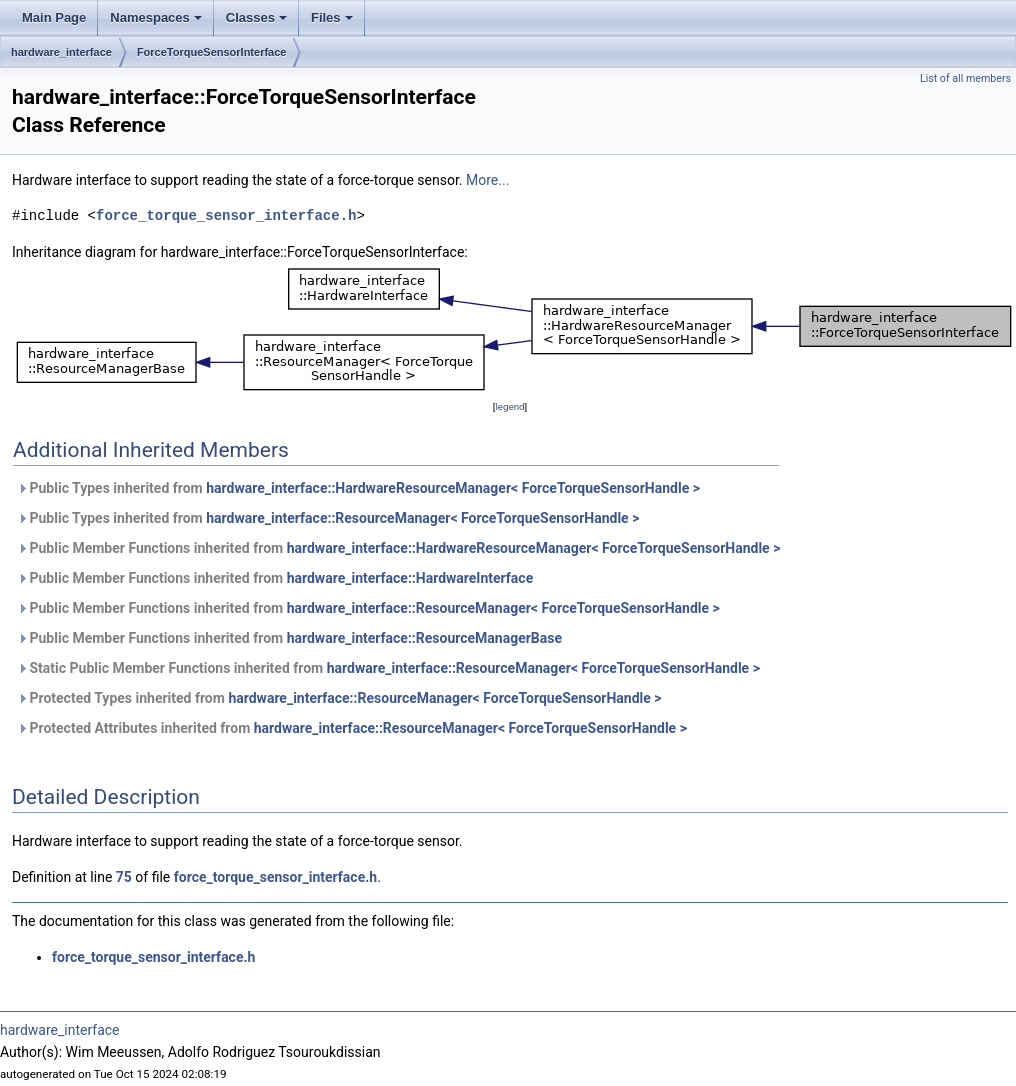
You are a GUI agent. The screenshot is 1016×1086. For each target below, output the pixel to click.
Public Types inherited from (358, 488)
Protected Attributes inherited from (352, 728)
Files (332, 17)
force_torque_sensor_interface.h (226, 215)
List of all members (965, 78)
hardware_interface (61, 52)
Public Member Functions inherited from (398, 548)
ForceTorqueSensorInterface (212, 52)
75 (124, 877)
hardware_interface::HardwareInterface (410, 578)
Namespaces (156, 17)
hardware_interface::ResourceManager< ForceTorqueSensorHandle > (422, 518)
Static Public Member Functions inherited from (388, 668)
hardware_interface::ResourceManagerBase (424, 638)
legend (509, 406)
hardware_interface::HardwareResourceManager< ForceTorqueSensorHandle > (453, 488)
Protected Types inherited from (339, 698)
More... (487, 180)
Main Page (54, 17)
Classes (256, 17)
